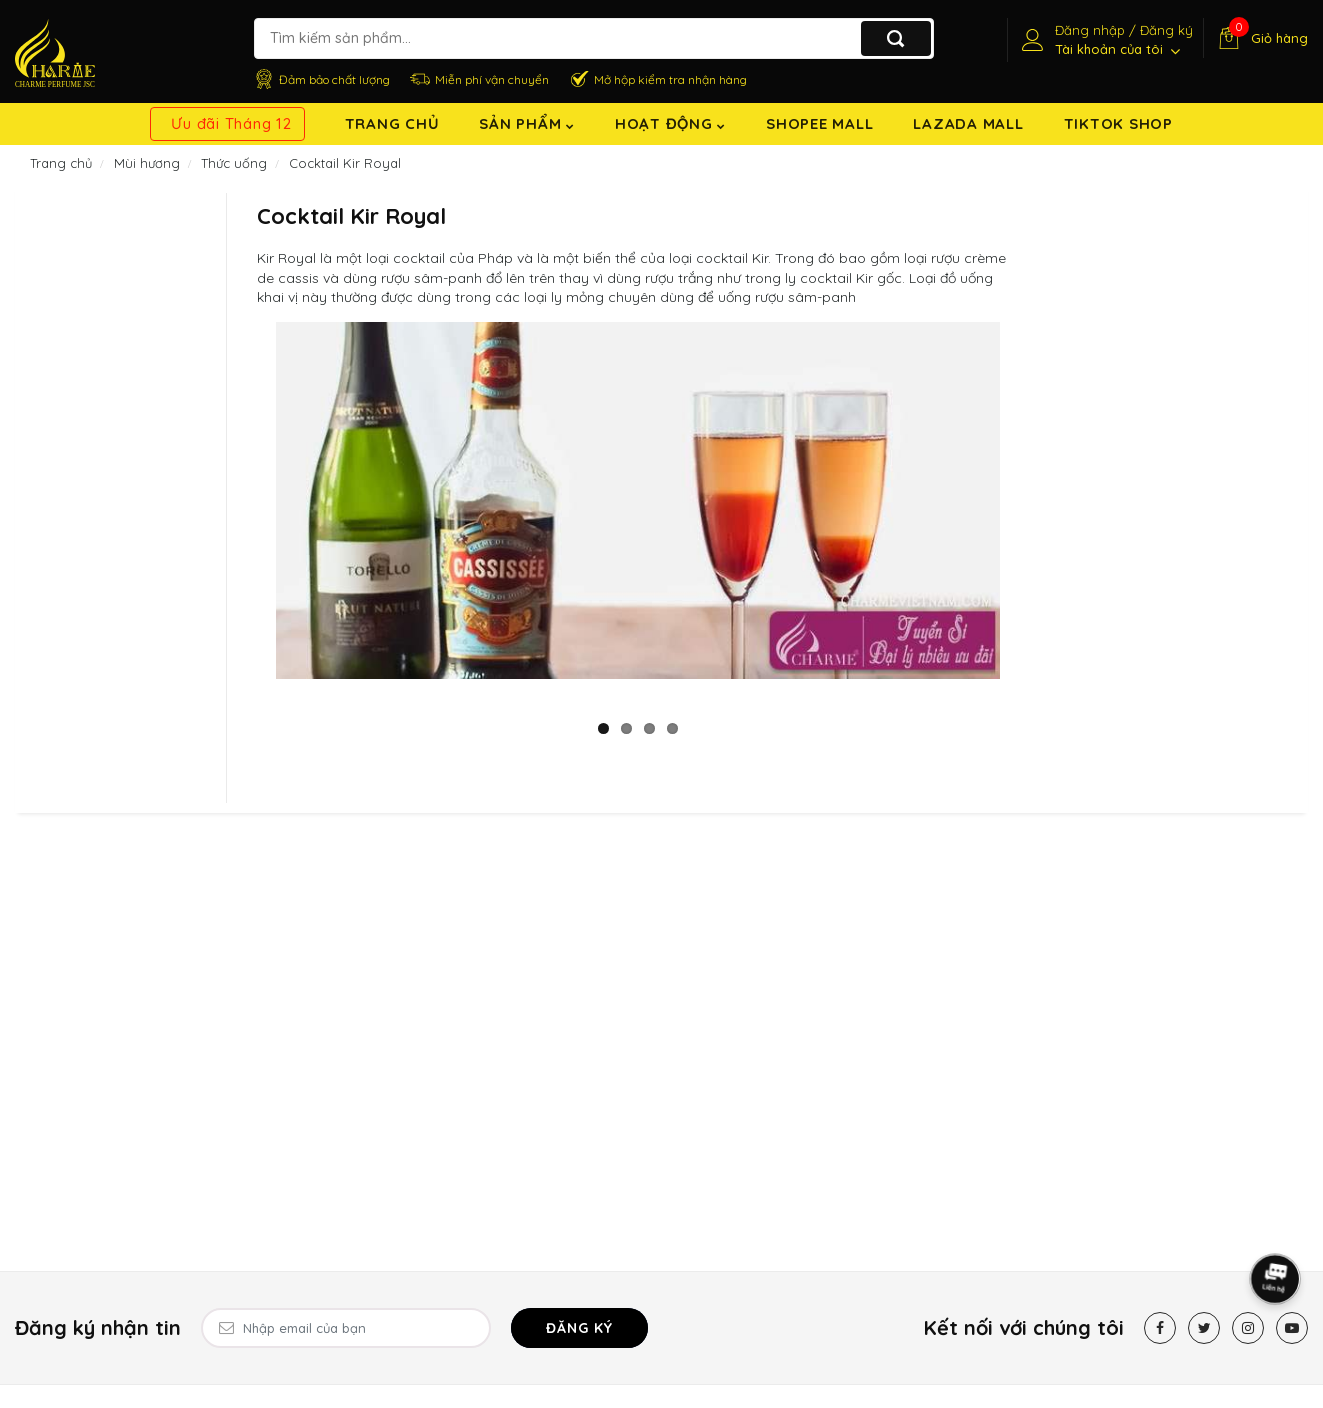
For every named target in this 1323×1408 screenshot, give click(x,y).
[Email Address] (346, 1328)
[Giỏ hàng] (1260, 38)
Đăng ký (579, 1328)
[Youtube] (1292, 1328)
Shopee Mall (819, 123)
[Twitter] (1204, 1328)
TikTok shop (1118, 123)
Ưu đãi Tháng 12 (231, 123)
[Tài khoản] (1105, 40)
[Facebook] (1160, 1328)
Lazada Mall (968, 123)
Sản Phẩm (527, 123)
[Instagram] (1248, 1328)
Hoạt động (670, 123)
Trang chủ (392, 123)
